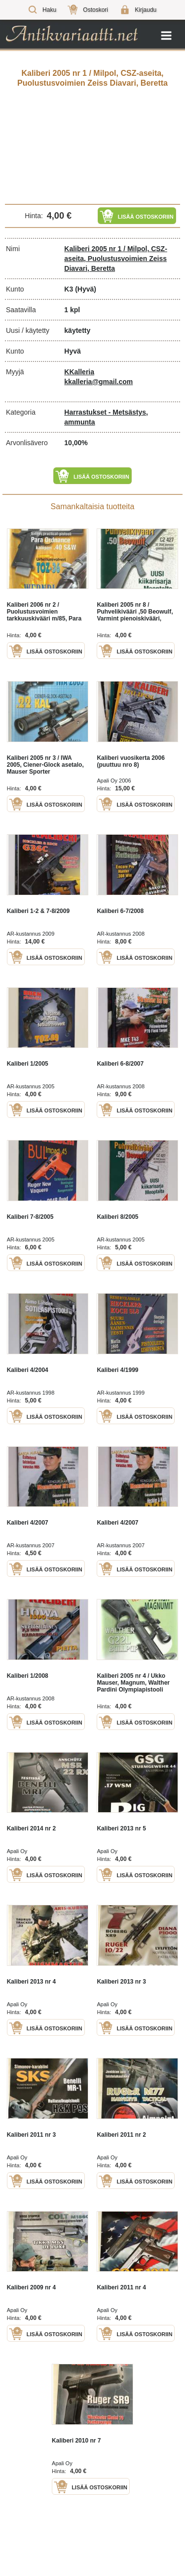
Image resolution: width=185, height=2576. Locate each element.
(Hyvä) (85, 289)
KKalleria (79, 372)
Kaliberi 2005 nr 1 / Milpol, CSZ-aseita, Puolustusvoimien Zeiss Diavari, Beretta (115, 258)
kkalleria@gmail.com (98, 382)
